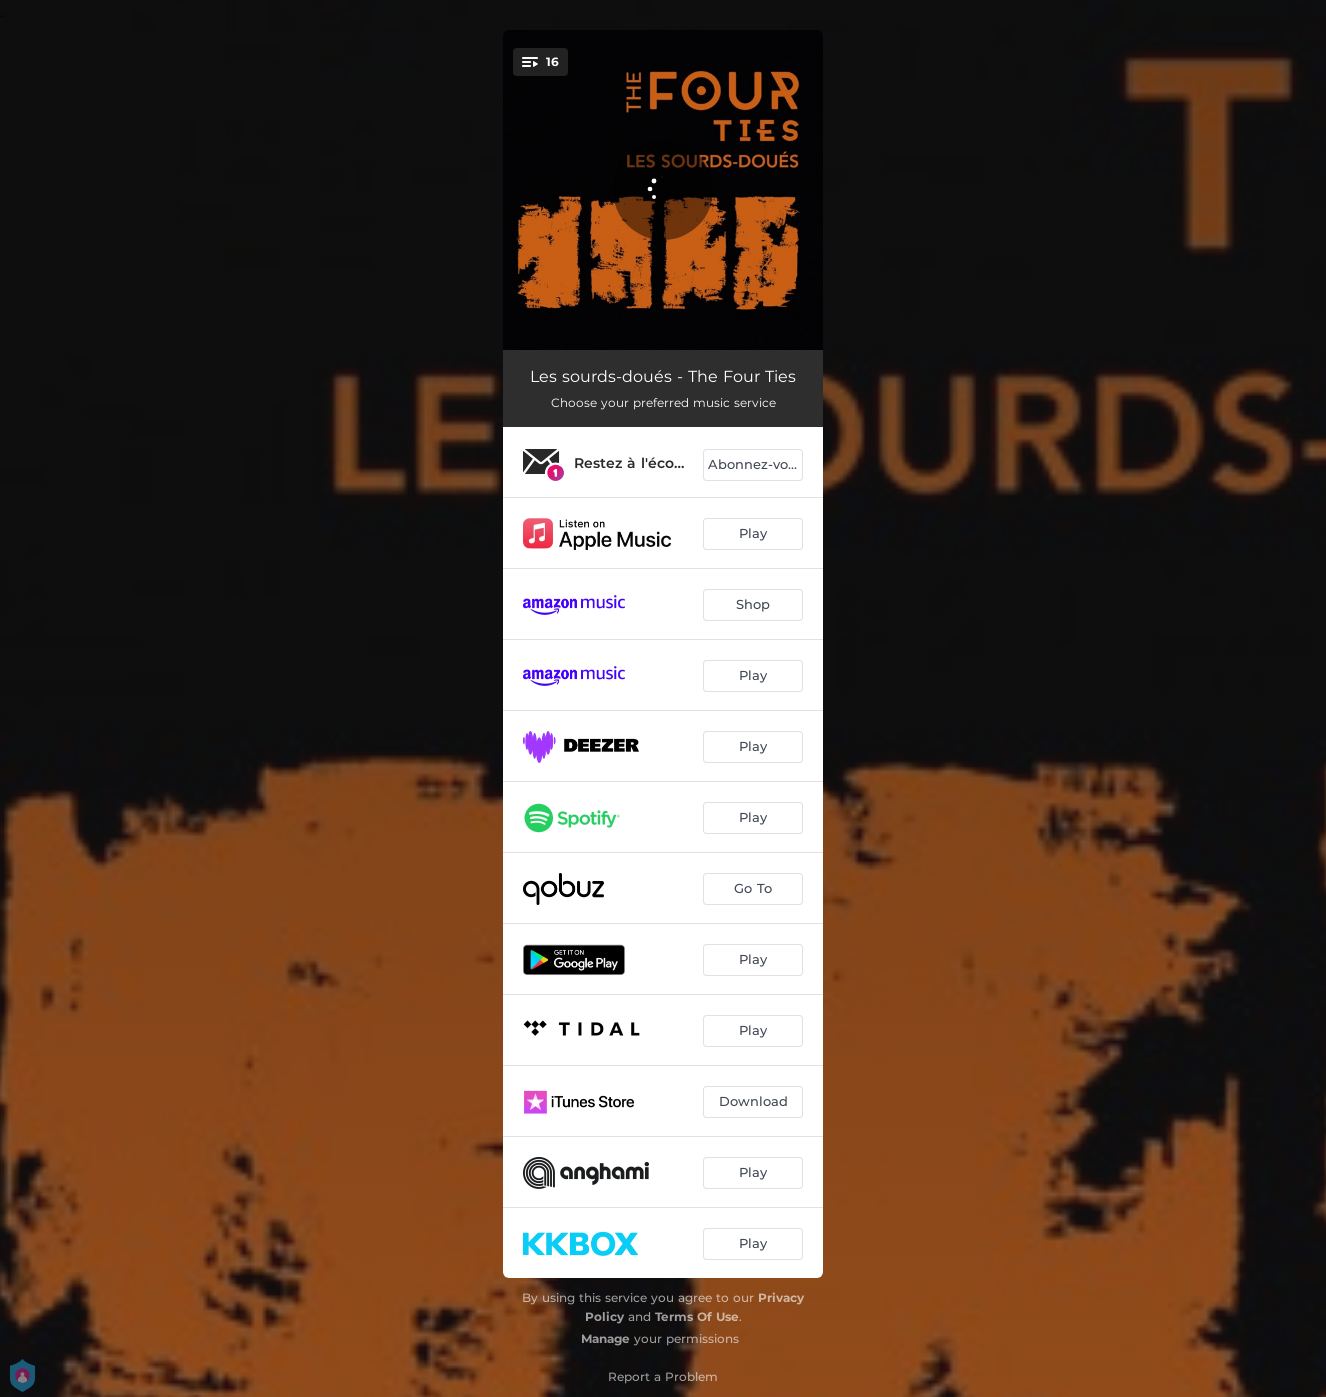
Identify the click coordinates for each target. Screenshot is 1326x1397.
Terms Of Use (697, 1316)
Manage (605, 1338)
